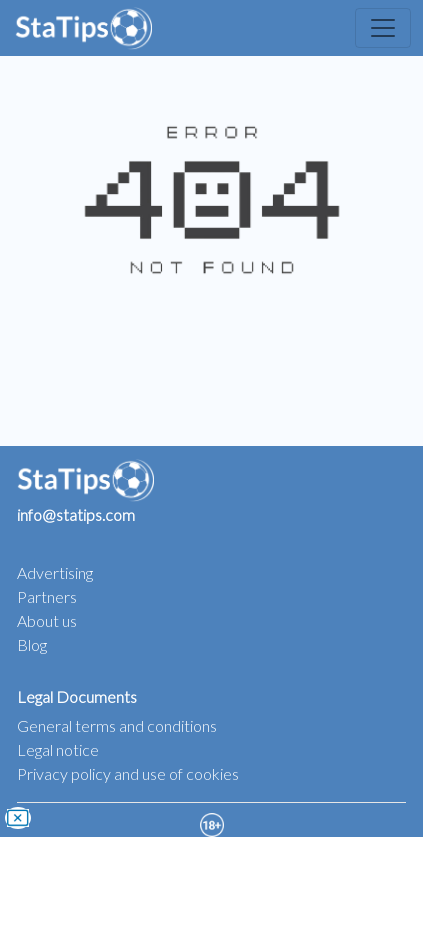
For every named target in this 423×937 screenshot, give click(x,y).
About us (47, 620)
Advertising (55, 572)
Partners (47, 596)
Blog (32, 644)
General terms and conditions (117, 725)
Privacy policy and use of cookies (128, 773)
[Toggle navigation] (383, 28)
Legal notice (58, 749)
